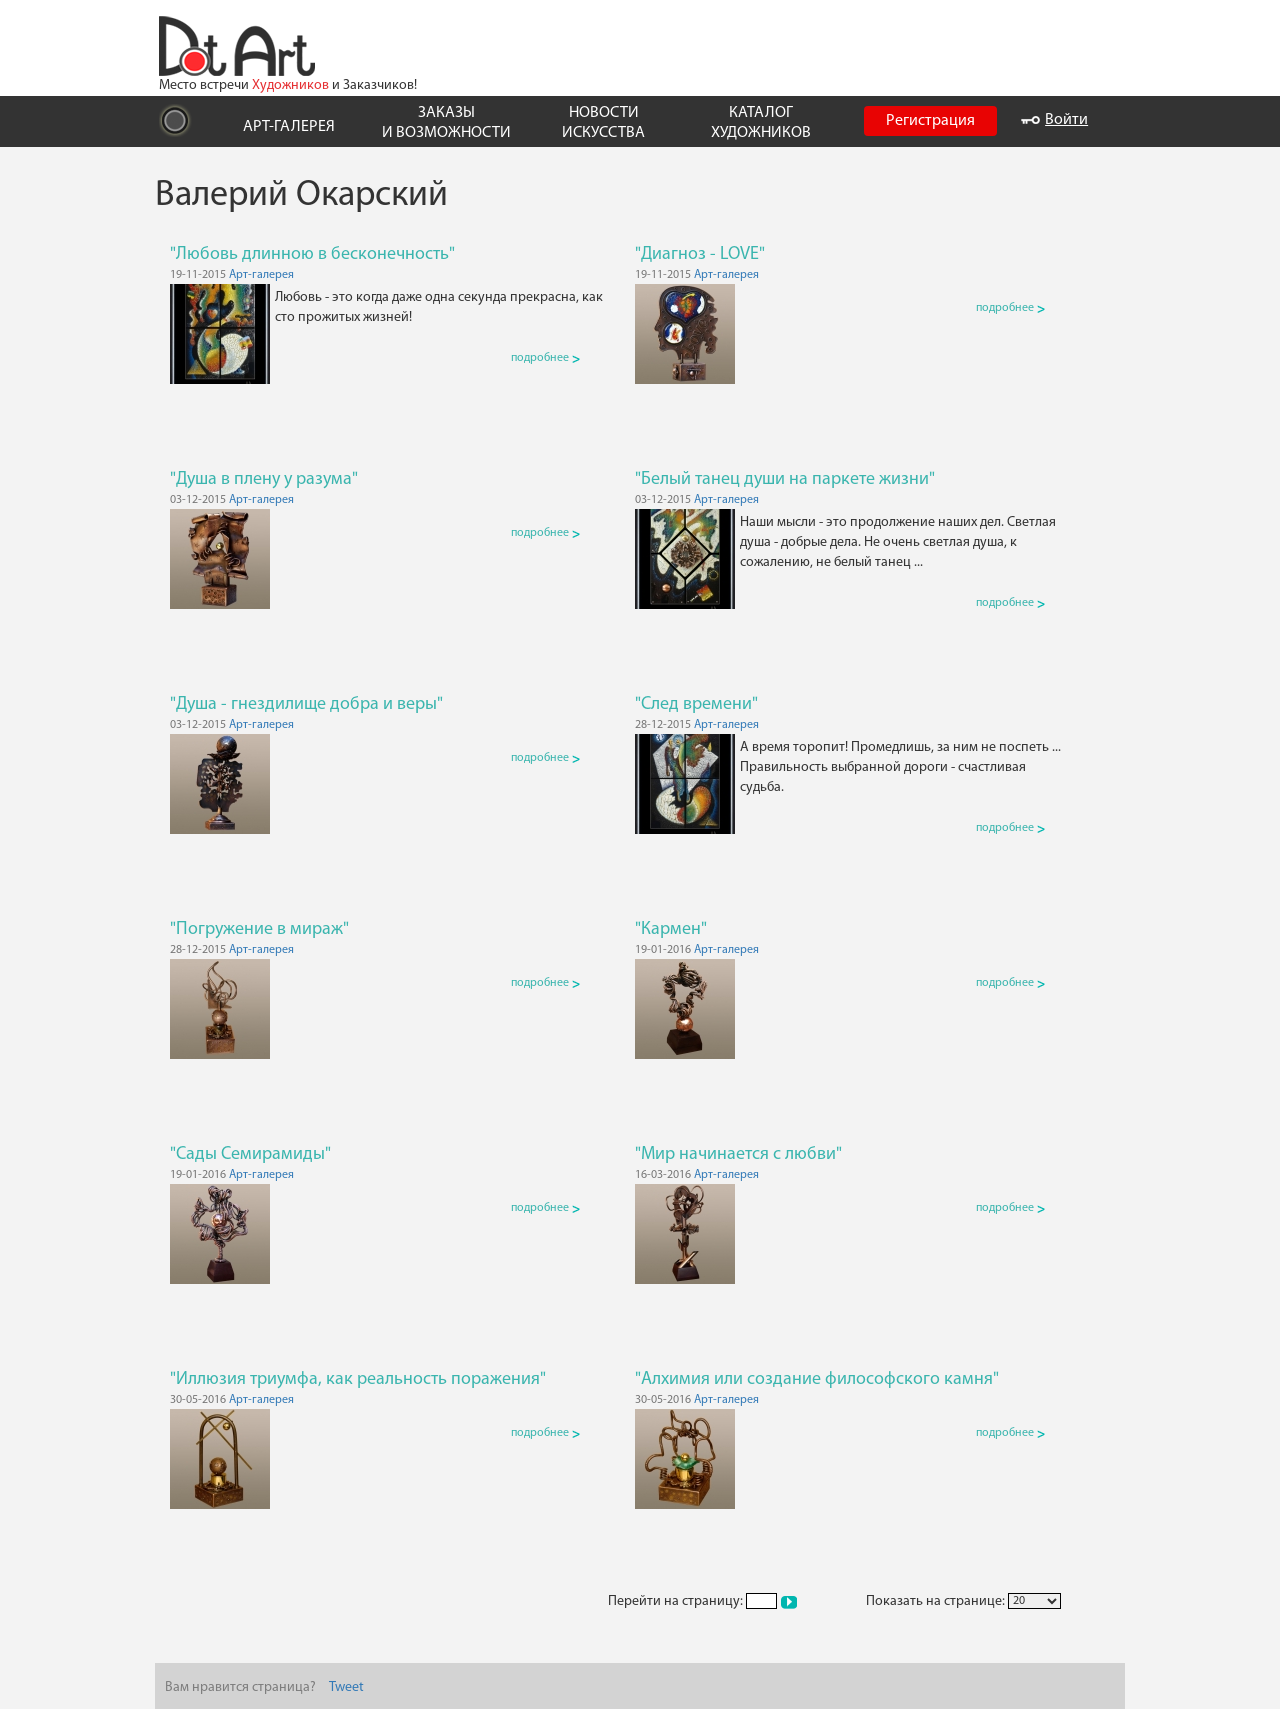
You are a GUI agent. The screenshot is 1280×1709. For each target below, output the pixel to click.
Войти (1054, 120)
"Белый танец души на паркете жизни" (785, 479)
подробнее (545, 358)
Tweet (346, 1687)
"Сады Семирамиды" (250, 1154)
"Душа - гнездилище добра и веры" (306, 704)
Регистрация (930, 121)
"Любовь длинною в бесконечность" (312, 254)
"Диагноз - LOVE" (700, 254)
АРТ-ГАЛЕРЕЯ (289, 127)
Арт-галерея (261, 275)
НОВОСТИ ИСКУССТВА (603, 122)
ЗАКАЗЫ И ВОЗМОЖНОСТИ (446, 122)
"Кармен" (671, 929)
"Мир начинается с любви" (738, 1154)
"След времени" (696, 704)
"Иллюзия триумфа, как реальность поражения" (358, 1379)
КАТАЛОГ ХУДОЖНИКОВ (761, 122)
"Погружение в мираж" (259, 929)
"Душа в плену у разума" (264, 479)
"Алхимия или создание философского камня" (817, 1379)
